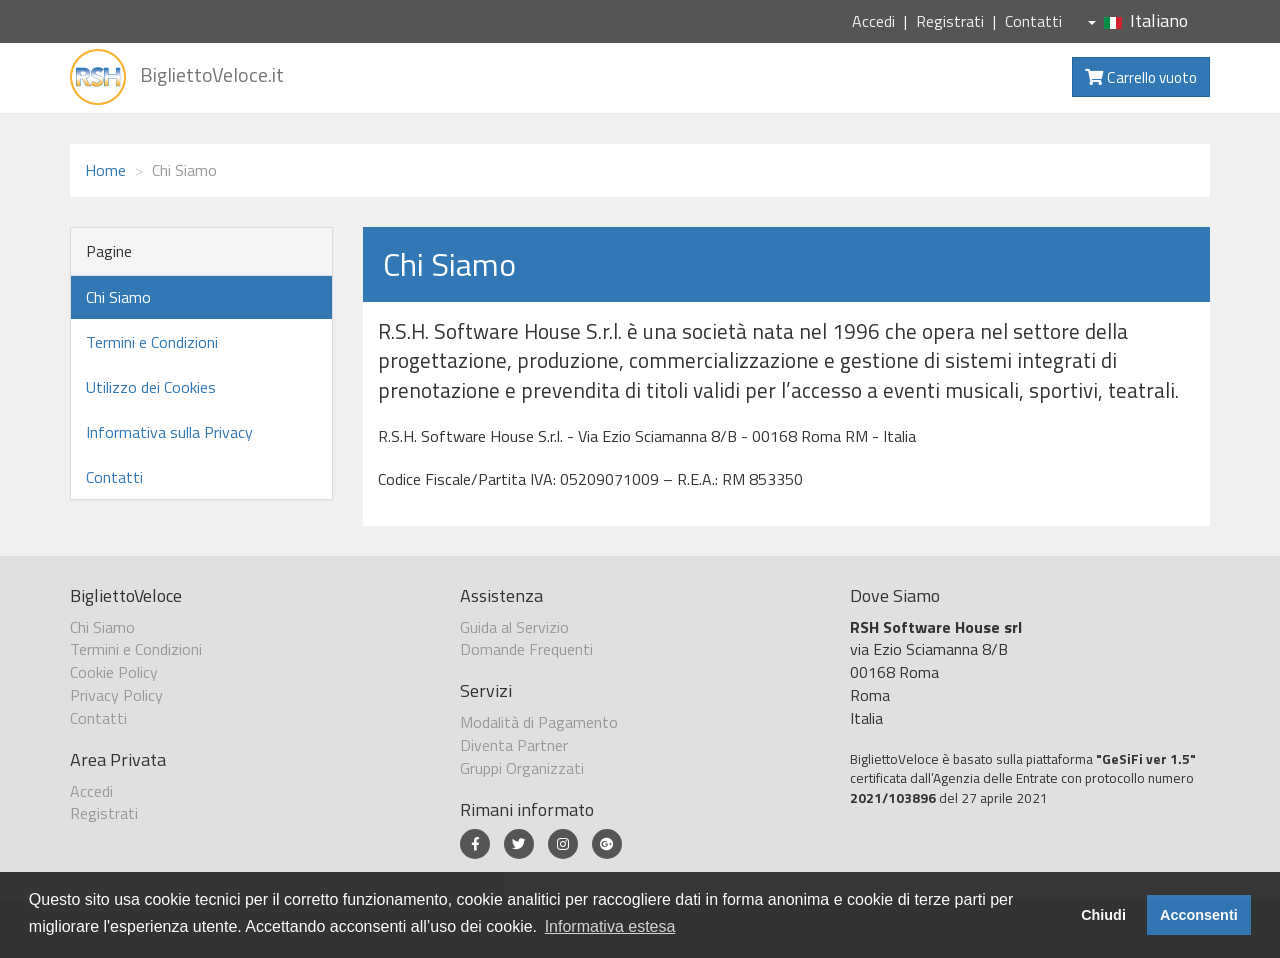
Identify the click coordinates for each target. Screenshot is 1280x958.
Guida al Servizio (514, 627)
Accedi (873, 21)
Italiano (1138, 20)
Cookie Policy (114, 672)
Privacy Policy (116, 695)
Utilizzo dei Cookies (151, 387)
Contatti (1033, 21)
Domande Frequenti (526, 649)
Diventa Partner (514, 745)
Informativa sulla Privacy (169, 432)
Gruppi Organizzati (522, 768)
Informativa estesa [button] (610, 926)
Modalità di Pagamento (539, 722)
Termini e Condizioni (152, 342)
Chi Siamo (118, 297)
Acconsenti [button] (1199, 915)
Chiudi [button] (1103, 915)
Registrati (950, 21)
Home (105, 170)
